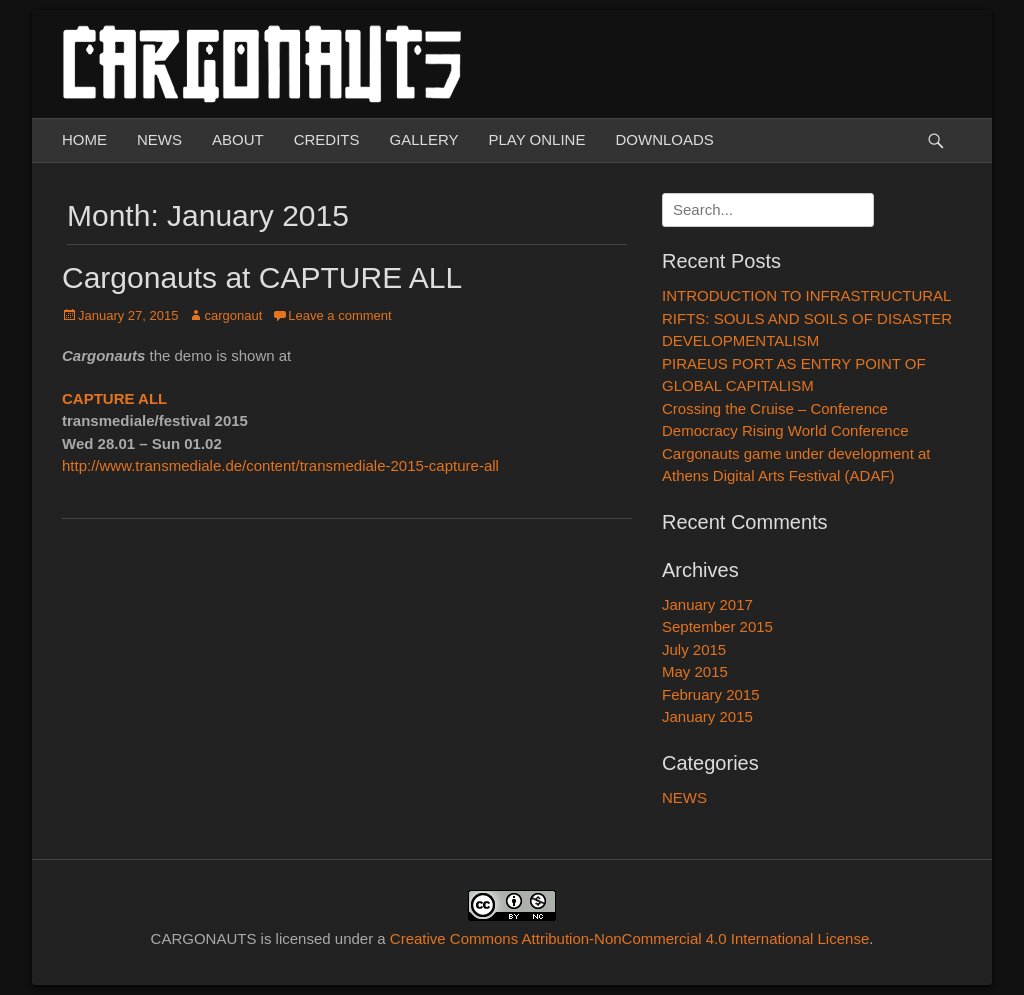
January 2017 (707, 604)
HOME (84, 139)
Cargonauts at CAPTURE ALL (262, 277)
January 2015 (707, 716)
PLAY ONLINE (536, 139)
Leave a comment (339, 315)
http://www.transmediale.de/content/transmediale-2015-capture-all (280, 465)
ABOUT (238, 139)
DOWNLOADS (664, 139)
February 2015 (711, 694)
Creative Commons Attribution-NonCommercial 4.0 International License (629, 938)
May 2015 (695, 671)
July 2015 (694, 649)
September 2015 (717, 626)
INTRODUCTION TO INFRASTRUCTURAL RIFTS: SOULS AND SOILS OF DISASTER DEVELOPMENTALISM (807, 318)
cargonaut (233, 315)
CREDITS (327, 139)
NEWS (159, 139)
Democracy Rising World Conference (785, 430)
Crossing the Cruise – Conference (775, 408)
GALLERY (424, 139)
